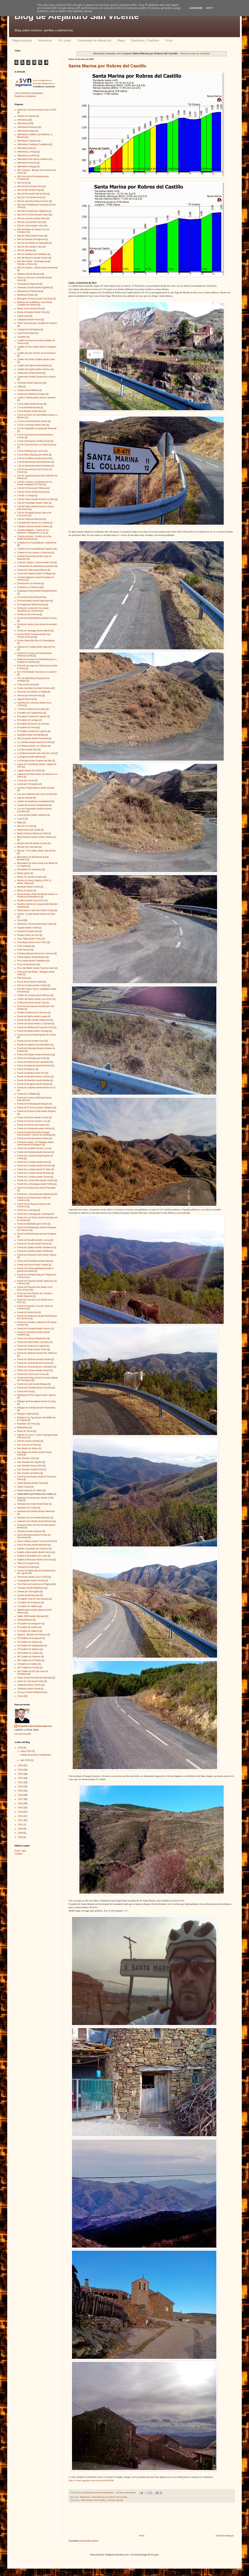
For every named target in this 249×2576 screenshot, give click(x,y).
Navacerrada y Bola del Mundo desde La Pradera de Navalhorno (37, 895)
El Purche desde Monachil (30, 597)
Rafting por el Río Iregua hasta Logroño (36, 1395)
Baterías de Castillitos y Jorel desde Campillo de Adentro (34, 303)
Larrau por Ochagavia (28, 784)
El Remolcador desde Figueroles (33, 600)
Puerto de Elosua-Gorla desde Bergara (36, 1111)
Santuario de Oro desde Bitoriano (33, 1517)
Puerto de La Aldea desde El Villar (34, 1169)
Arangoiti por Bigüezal (28, 284)
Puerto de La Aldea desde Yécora (33, 1177)
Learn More (196, 8)
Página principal (22, 40)
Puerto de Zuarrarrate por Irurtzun (33, 1363)
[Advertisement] (152, 2518)
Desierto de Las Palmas (29, 583)
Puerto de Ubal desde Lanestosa (33, 1342)
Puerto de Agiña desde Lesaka (32, 1016)
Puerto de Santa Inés (27, 1312)
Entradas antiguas (225, 2535)
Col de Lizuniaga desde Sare (31, 425)
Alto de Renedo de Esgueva (31, 239)
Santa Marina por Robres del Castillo (107, 65)
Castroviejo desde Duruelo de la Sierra (36, 376)
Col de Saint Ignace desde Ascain (33, 441)
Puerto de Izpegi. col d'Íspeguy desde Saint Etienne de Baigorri (35, 1143)
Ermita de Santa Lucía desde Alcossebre (37, 624)
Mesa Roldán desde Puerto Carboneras (36, 837)
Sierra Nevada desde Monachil (32, 1545)
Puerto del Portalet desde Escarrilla (34, 1387)
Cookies (18, 1854)
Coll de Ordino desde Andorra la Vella (35, 499)
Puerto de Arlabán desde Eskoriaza (34, 1054)
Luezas (21, 818)
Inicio (141, 2535)
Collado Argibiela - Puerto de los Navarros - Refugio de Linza (33, 531)
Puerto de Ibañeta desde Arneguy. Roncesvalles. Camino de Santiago (34, 1133)
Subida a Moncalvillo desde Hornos (34, 1552)
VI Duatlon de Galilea (27, 1627)
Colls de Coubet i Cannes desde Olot (35, 562)
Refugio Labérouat (26, 1414)
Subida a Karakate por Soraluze (32, 1548)
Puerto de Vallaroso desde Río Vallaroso (37, 1353)
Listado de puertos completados (32, 805)
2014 (20, 1812)
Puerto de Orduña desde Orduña (33, 1251)
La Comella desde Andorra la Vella (34, 742)
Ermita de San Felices (28, 614)
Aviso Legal (20, 1850)
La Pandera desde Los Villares (32, 746)
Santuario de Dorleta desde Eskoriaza (36, 1511)
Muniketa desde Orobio (28, 887)
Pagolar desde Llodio (27, 927)
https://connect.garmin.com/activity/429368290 (91, 2480)
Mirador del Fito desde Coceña (32, 843)
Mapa (121, 40)
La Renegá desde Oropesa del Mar (34, 760)
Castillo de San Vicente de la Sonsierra (36, 353)
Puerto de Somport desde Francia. (34, 1328)
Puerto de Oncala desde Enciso (32, 1243)
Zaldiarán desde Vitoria (28, 1688)
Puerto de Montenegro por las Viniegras (36, 1233)
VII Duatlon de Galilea (28, 1642)
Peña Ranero (23, 949)
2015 (20, 1807)
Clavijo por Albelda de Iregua (31, 394)
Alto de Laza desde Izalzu (30, 222)
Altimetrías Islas (25, 148)
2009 (20, 1828)
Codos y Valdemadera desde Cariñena (36, 397)
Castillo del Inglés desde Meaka (33, 365)
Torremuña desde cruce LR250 (32, 1577)
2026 (20, 1747)
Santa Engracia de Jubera (30, 1490)
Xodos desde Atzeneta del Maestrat (34, 1677)
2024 (20, 1770)
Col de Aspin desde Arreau (30, 404)
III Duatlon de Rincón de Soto (31, 724)
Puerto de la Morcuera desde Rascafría (36, 1188)
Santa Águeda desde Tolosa (31, 1483)
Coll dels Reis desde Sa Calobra (33, 522)
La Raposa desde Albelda (29, 757)
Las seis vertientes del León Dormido (35, 794)
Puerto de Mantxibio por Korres (32, 1224)
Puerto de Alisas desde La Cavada (34, 1023)
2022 (20, 1778)
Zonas (20, 1696)
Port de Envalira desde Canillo (32, 985)
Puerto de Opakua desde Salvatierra (35, 1247)
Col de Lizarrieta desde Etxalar (32, 421)
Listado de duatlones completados (34, 801)
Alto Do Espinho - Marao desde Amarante (37, 267)
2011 (20, 1824)
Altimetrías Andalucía (27, 127)
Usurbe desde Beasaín (28, 1595)
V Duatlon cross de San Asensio (33, 1599)
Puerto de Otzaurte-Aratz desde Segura (36, 1255)
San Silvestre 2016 (26, 1458)
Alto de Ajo (22, 183)
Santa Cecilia (23, 1487)
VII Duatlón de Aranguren (29, 1638)
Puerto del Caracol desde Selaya (33, 1370)
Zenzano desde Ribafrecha (30, 1692)
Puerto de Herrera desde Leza (32, 1121)
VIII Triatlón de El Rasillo (29, 1660)
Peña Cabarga (24, 946)
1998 (20, 1833)
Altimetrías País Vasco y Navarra (33, 159)
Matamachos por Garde (28, 830)
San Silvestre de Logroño (29, 1462)
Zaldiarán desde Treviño (29, 1685)
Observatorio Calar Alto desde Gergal (35, 910)
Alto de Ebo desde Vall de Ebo (32, 193)
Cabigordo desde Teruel (29, 319)
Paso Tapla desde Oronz (29, 938)
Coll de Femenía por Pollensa (31, 488)
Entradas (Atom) (90, 2541)
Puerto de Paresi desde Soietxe (32, 1264)
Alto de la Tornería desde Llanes (33, 214)
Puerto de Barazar (26, 1069)
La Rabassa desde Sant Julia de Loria (35, 753)
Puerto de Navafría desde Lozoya (33, 1240)
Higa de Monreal (25, 699)
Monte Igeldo (23, 873)
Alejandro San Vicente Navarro (35, 1726)
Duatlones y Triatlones (145, 40)
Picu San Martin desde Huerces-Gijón (35, 968)
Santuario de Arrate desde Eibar (32, 1504)
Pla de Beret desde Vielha (30, 982)
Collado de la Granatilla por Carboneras (36, 542)
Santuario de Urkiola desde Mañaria (35, 1521)
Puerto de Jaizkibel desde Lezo (32, 1148)
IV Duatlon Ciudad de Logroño (32, 731)
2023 (20, 1774)
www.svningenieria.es (42, 80)
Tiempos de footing (26, 1567)
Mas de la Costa (25, 826)
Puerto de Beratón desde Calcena (34, 1076)
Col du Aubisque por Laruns (30, 451)
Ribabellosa (23, 1427)
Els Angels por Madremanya (31, 604)
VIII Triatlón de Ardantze (29, 1656)
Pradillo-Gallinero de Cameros (32, 1012)
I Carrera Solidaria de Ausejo (31, 709)
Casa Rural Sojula (26, 333)
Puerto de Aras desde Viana (31, 1041)
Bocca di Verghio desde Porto (31, 312)
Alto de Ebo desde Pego (29, 190)
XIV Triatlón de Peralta (28, 1667)
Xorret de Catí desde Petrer (30, 1681)
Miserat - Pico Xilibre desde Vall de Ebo (36, 850)
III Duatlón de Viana (26, 727)
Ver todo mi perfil (22, 1734)
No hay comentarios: (126, 2492)
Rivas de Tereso (25, 1431)
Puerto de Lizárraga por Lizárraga (34, 1214)
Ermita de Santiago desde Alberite (34, 630)
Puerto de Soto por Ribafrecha (32, 1338)
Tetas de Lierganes (26, 1563)
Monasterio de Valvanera (29, 869)
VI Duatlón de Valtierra (28, 1631)
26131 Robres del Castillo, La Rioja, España (102, 2500)
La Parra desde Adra (27, 749)
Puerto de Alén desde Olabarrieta (33, 1020)
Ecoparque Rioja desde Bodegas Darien (37, 591)
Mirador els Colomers (27, 847)
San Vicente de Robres (28, 1473)
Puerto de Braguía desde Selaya (33, 1084)
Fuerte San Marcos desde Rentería (34, 688)
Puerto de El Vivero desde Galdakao (35, 1107)
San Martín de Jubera (27, 1448)
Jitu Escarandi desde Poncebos (32, 738)
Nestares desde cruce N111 (30, 900)
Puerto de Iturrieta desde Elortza (33, 1138)
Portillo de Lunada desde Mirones (33, 995)
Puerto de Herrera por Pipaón (31, 1125)
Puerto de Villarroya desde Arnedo (34, 1359)
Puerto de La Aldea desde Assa (32, 1162)
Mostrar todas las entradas (195, 53)
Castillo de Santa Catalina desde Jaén (36, 359)
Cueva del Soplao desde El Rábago (34, 573)
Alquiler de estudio (26, 116)
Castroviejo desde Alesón (29, 373)
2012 (20, 1820)
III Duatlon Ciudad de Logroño (32, 716)
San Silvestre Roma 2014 (29, 1465)
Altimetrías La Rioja (26, 152)
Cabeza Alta (23, 316)
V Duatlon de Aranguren (29, 1602)
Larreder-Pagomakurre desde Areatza (36, 788)
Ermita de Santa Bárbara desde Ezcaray (37, 618)
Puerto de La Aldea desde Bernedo (34, 1165)
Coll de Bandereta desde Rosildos (34, 465)
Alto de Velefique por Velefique (32, 254)
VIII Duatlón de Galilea (28, 1653)
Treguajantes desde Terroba (31, 1580)
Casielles (21, 337)
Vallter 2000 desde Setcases (31, 1616)
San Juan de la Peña (27, 1445)
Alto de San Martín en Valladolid (33, 243)
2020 (20, 1786)
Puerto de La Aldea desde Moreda (34, 1173)
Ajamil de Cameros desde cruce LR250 (36, 110)
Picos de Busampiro (27, 964)
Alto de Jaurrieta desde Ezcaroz (33, 201)
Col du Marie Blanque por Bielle (32, 454)
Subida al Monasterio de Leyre (32, 1556)
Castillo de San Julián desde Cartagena (36, 347)
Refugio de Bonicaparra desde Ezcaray (36, 1401)
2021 (20, 1782)
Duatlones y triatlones (25, 96)
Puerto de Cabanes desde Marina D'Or (36, 1087)
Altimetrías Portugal (26, 166)
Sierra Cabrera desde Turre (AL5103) (35, 1541)
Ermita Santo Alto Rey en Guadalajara (36, 640)
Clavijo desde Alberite (27, 390)
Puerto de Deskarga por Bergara (33, 1104)
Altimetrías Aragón (26, 131)
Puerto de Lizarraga (27, 1210)
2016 (20, 1803)
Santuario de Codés (27, 1507)
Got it (209, 8)
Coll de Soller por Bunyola (30, 519)
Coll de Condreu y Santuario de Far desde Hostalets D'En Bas (34, 483)
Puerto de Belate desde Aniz (31, 1073)
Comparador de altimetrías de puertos (35, 566)
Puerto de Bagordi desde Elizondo (34, 1065)
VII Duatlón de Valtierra (28, 1649)
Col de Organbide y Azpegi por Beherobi (36, 428)
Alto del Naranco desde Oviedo (32, 257)
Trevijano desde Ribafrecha (30, 1588)
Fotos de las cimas (26, 684)
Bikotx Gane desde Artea (29, 308)
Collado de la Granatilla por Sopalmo (35, 549)
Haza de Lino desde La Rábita (32, 692)
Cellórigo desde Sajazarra (30, 383)
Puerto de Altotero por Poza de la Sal (35, 1027)
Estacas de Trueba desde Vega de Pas (36, 647)
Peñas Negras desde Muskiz (31, 957)
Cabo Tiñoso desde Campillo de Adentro (37, 323)
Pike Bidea (22, 978)
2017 (20, 1799)
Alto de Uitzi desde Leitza (29, 246)
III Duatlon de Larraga (27, 720)
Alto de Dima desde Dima (30, 186)
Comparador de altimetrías (94, 40)
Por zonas (64, 40)
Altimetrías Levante (26, 155)
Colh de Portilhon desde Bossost (33, 458)
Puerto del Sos (24, 1391)
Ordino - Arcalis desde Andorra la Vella (36, 914)
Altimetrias (22, 120)
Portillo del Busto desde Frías (31, 1002)
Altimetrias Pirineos (26, 162)
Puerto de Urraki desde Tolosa (32, 1349)
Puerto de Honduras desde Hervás (34, 1128)
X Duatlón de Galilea (27, 1664)
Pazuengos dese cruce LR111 (32, 942)
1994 (20, 1837)
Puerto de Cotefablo (27, 1094)
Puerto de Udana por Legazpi (31, 1346)
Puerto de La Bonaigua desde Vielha (35, 1184)
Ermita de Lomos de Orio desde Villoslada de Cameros (33, 609)
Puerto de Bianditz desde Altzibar (33, 1080)
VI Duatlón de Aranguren (29, 1623)
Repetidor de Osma (26, 1423)
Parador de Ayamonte (28, 931)
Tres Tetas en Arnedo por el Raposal (35, 1584)
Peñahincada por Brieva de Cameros (35, 953)
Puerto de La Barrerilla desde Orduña (35, 1180)
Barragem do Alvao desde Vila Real (34, 298)
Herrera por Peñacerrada (29, 695)
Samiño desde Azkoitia (28, 1441)
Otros (169, 40)
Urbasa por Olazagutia (28, 1591)
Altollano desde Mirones (29, 274)
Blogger (155, 2554)
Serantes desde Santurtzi (29, 1531)
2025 (20, 1765)
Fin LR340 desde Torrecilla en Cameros (36, 672)
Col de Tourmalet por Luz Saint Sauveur (36, 444)
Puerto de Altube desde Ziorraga (33, 1031)
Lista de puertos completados (28, 93)
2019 (20, 1790)
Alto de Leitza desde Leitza (30, 225)
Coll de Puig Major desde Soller (32, 503)
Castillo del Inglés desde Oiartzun (34, 369)
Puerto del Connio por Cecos (31, 1374)
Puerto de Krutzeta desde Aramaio (34, 1152)
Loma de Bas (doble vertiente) (32, 815)
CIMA (20, 386)
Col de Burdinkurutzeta (28, 407)
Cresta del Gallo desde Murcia (32, 570)
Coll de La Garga (25, 495)
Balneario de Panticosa (28, 291)
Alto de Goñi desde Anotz (29, 197)
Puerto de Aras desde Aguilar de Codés (36, 1035)
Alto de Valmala (25, 250)
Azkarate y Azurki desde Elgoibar (33, 287)
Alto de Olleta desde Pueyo (30, 235)
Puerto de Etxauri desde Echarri (32, 1117)
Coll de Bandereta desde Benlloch (34, 462)
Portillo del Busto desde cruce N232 (34, 999)
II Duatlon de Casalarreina (30, 713)
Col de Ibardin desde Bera (30, 411)
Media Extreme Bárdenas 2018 (32, 833)
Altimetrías (45, 40)
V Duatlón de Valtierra (28, 1606)
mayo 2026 (26, 1751)
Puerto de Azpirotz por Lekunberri (33, 1062)
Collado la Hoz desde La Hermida (34, 552)
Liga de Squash (25, 797)
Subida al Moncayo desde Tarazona (35, 1559)
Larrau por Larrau (25, 780)
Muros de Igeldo (25, 890)
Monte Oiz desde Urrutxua (30, 877)
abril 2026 (25, 1760)
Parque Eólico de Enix (28, 935)
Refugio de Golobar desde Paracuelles (36, 1407)
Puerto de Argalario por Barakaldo (33, 1044)
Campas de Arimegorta (28, 329)
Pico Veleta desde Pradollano (31, 960)
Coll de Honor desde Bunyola (31, 492)
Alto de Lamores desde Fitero (31, 218)
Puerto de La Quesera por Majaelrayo (35, 1194)
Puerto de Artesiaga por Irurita (31, 1058)
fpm (127, 2554)
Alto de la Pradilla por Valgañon (32, 211)
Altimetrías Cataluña (27, 141)
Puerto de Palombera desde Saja (33, 1261)
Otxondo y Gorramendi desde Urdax (35, 924)
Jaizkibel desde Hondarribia (31, 735)
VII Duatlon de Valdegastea (30, 1645)
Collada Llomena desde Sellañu (33, 526)
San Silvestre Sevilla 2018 (30, 1469)
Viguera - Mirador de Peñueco (32, 1634)
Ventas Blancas (24, 1620)
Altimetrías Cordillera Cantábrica (33, 144)
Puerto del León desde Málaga (32, 1384)
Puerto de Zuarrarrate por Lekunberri (35, 1367)
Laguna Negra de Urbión (29, 770)
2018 (20, 1795)
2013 (20, 1816)
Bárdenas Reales (25, 295)
